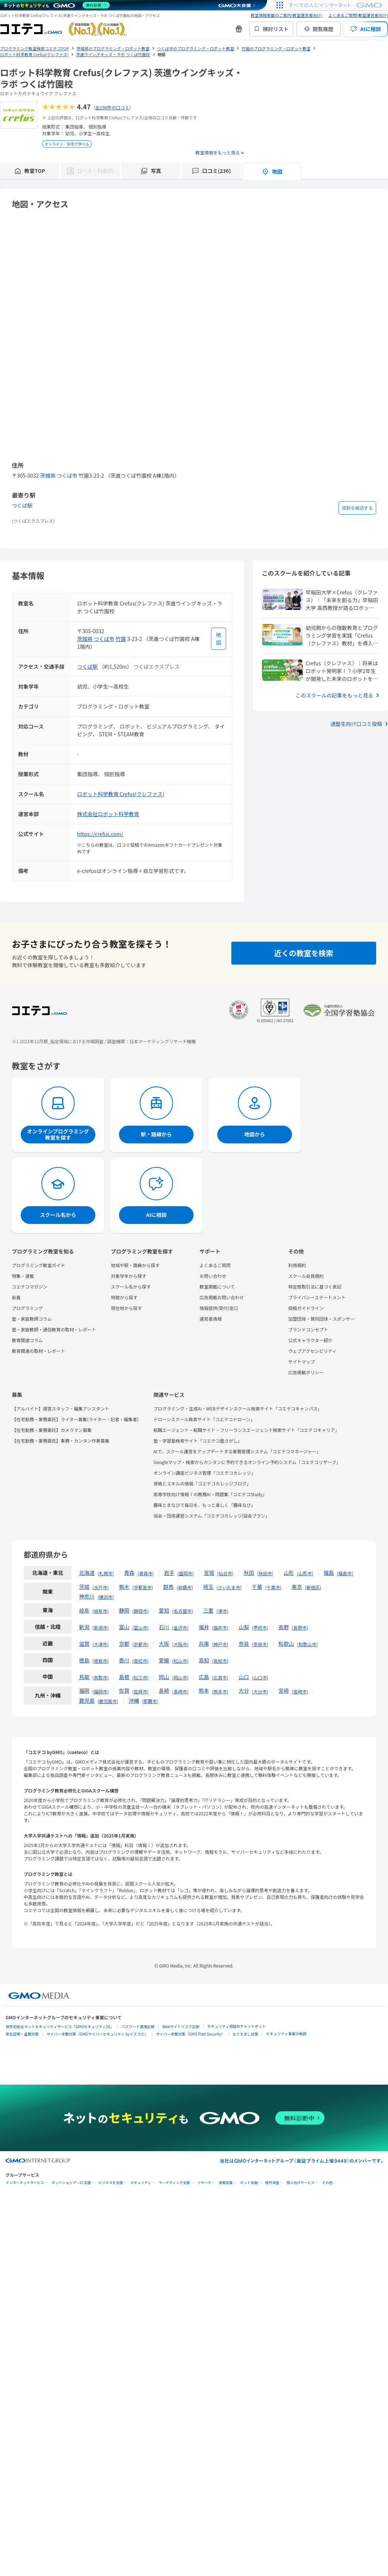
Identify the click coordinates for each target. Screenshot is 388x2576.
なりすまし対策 (245, 2034)
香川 (124, 1660)
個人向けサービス (300, 2182)
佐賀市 (140, 1691)
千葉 (257, 1586)
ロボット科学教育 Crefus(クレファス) (120, 794)
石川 (164, 1627)
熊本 (204, 1690)
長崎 (164, 1690)
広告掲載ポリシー (306, 1372)
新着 (16, 1297)
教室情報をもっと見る (217, 152)
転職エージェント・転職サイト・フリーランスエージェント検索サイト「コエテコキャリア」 (246, 1430)
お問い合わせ (213, 1276)
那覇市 (150, 1701)
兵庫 (204, 1643)
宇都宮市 (143, 1587)
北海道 (87, 1572)
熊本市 (220, 1691)
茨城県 (47, 475)
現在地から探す (126, 1308)
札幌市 (105, 1573)
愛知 (164, 1610)
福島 (329, 1572)
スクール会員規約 (306, 1276)
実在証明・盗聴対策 (22, 2034)
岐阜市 (100, 1611)
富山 (124, 1627)
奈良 (244, 1643)
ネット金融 (249, 2182)
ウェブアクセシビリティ (312, 1351)
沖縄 (134, 1700)
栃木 (124, 1586)
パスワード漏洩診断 (137, 2026)
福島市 (345, 1573)
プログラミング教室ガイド (38, 1265)
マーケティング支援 (174, 2182)
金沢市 (180, 1627)
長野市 (300, 1627)
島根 (124, 1677)
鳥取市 (100, 1677)
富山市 (140, 1627)
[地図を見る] (218, 639)
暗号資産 (272, 2182)
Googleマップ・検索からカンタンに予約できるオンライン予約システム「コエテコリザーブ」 (246, 1462)
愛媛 (164, 1660)
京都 (124, 1643)
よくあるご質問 (215, 1265)
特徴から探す (124, 1297)
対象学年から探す (128, 1276)
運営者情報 (211, 1319)
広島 (204, 1677)
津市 (222, 1611)
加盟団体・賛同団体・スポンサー (321, 1319)
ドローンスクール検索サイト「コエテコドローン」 (204, 1419)
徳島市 (100, 1661)
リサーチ (204, 2182)
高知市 (220, 1661)
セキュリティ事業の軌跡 (286, 2033)
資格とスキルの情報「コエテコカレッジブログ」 (202, 1483)
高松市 (140, 1661)
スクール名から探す (131, 1286)
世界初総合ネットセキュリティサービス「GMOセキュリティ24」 (59, 2026)
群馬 (168, 1586)
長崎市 (180, 1691)
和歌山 (286, 1643)
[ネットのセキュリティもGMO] (57, 5)
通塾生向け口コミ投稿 (356, 723)
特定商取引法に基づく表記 (314, 1286)
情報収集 (226, 2182)
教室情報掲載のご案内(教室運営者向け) (286, 15)
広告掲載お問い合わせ (222, 1297)
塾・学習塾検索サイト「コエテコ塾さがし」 (197, 1440)
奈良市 (260, 1644)
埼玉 (208, 1586)
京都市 (140, 1644)
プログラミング (27, 1308)
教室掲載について (217, 1286)
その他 (327, 2182)
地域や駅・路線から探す (135, 1265)
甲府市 (260, 1627)
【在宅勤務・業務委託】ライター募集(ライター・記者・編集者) (75, 1419)
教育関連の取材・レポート (38, 1351)
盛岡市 (185, 1573)
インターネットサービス (25, 2182)
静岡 (124, 1610)
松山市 (180, 1661)
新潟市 (100, 1627)
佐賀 (124, 1690)
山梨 (244, 1627)
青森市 (145, 1573)
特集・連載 (23, 1276)
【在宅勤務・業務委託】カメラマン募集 (52, 1430)
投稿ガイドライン (306, 1308)
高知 (204, 1660)
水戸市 (100, 1587)
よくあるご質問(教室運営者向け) (358, 15)
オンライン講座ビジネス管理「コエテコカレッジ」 (204, 1473)
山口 (244, 1677)
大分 (244, 1690)
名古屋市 (182, 1611)
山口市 (260, 1677)
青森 (129, 1572)
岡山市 (180, 1677)
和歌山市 (307, 1644)
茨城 (84, 1586)
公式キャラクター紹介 (310, 1340)
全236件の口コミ (112, 107)
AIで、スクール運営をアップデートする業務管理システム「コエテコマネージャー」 (237, 1451)
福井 (204, 1627)
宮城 (209, 1572)
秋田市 (265, 1573)
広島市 (220, 1677)
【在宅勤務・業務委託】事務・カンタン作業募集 (60, 1440)
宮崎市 (300, 1691)
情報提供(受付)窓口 (219, 1308)
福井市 (220, 1627)
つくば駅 (22, 505)
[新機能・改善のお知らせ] (238, 28)
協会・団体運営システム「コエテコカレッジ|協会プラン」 (211, 1515)
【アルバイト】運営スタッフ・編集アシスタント (60, 1408)
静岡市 (140, 1611)
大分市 (260, 1691)
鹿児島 (87, 1700)
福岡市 (100, 1691)
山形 (289, 1572)
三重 (208, 1610)
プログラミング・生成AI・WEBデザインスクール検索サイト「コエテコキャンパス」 (237, 1408)
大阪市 (180, 1644)
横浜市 (105, 1597)
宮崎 (284, 1690)
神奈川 (87, 1596)
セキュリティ (140, 2182)
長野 (284, 1627)
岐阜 (84, 1610)
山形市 (305, 1573)
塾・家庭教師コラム (32, 1319)
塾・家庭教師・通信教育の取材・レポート (54, 1329)
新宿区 (313, 1587)
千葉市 (273, 1587)
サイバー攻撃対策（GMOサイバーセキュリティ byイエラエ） (97, 2034)
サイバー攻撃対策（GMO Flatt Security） (190, 2034)
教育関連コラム (27, 1340)
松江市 (140, 1677)
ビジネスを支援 (110, 2182)
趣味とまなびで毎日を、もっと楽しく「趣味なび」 (204, 1505)
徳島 (84, 1660)
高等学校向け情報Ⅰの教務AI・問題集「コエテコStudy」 (210, 1494)
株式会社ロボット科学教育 (108, 814)
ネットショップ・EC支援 (71, 2182)
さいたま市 (229, 1587)
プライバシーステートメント (317, 1297)
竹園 (121, 638)
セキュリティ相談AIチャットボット (236, 2026)
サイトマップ (301, 1361)
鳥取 (84, 1677)
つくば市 (67, 475)
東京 (297, 1586)
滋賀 (84, 1643)
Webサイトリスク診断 (181, 2026)
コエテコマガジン (29, 1286)
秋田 (249, 1572)
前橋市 (184, 1587)
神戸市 (220, 1644)
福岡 (84, 1690)
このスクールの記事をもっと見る (334, 695)
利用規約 (297, 1265)
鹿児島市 (108, 1701)
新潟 (84, 1627)
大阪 (164, 1643)
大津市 (100, 1644)
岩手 (169, 1572)
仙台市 (225, 1573)
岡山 (164, 1677)
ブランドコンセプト (308, 1329)
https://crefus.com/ (100, 833)
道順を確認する (357, 508)
